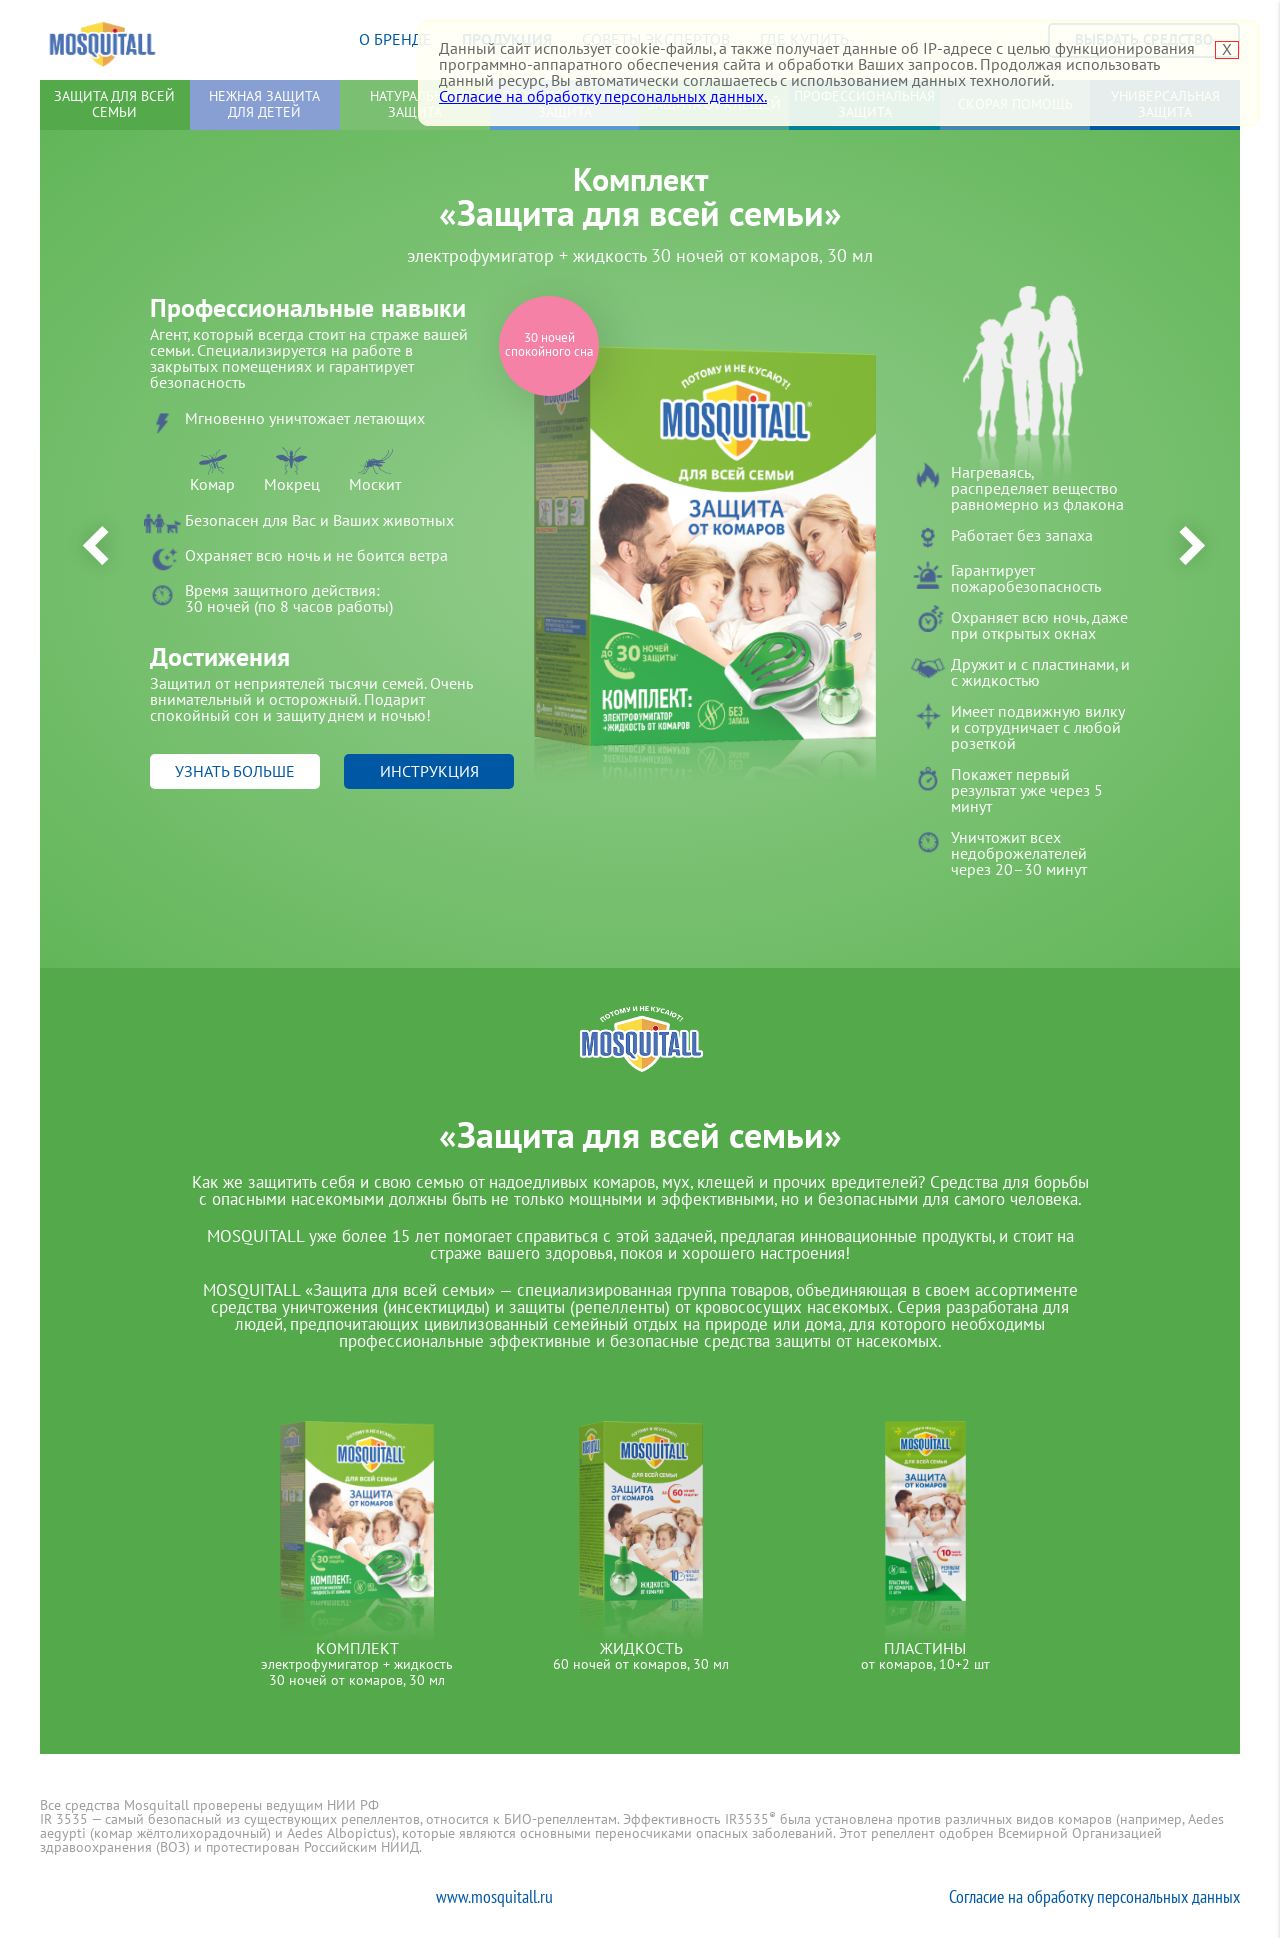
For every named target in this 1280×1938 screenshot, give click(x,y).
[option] (640, 566)
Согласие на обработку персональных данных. (603, 97)
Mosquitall (102, 40)
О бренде (395, 40)
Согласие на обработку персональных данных (1094, 1896)
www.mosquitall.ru (494, 1896)
